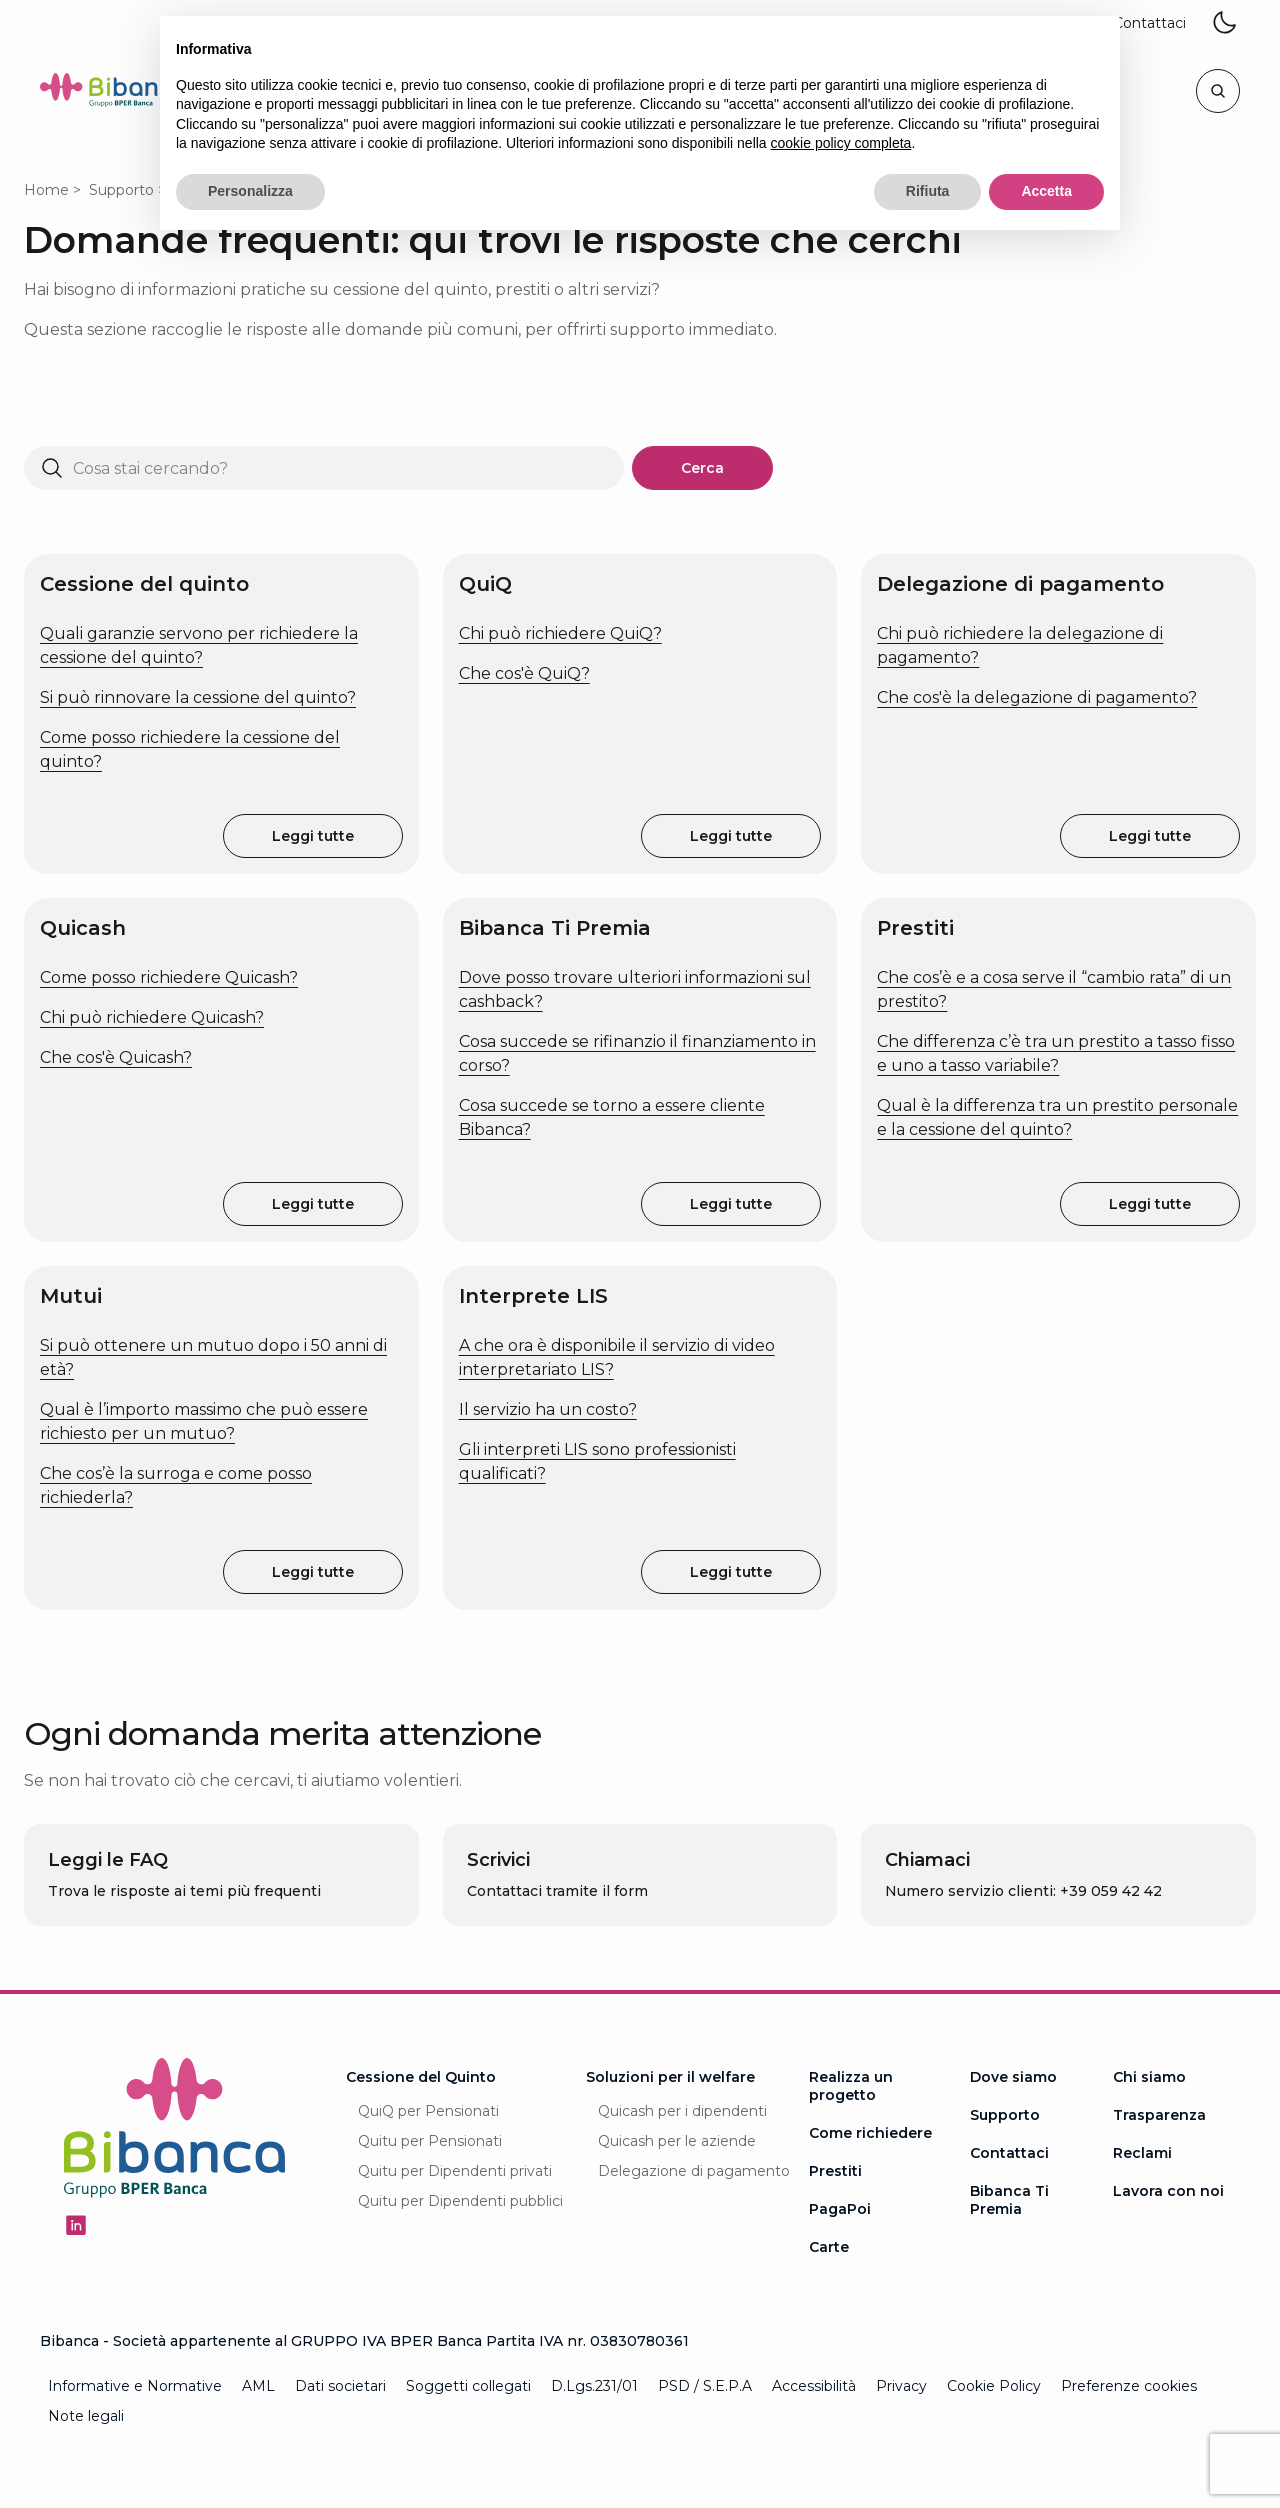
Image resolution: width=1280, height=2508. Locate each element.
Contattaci (1009, 2153)
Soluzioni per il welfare (670, 2077)
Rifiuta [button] (928, 191)
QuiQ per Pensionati (428, 2111)
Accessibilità (814, 2386)
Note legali (86, 2416)
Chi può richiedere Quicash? (152, 1017)
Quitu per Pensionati (430, 2141)
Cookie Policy (994, 2386)
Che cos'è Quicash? (116, 1057)
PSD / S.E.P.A (705, 2386)
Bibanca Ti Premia (1009, 2200)
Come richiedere (870, 2133)
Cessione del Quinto (421, 2077)
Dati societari (340, 2386)
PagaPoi (840, 2209)
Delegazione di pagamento (694, 2171)
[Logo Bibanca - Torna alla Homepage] (114, 93)
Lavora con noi (1168, 2191)
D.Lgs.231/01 (594, 2386)
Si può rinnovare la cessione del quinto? (198, 697)
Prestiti (835, 2171)
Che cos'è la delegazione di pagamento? (1037, 697)
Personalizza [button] (250, 191)
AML (258, 2386)
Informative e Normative (135, 2386)
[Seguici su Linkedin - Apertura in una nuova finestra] (76, 2225)
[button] (1149, 24)
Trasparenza (1159, 2115)
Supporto (121, 190)
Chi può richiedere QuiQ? (560, 633)
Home (46, 190)
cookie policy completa (841, 143)
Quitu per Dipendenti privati (455, 2171)
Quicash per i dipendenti (682, 2111)
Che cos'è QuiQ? (524, 673)
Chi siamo (1149, 2077)
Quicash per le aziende (677, 2141)
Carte (829, 2247)
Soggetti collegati (468, 2386)
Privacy (901, 2386)
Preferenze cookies (1129, 2386)
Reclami (1142, 2153)
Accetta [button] (1046, 191)
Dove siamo (1013, 2077)
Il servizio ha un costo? (548, 1409)
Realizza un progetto (851, 2086)
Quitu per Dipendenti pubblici (460, 2201)
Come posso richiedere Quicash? (169, 977)
